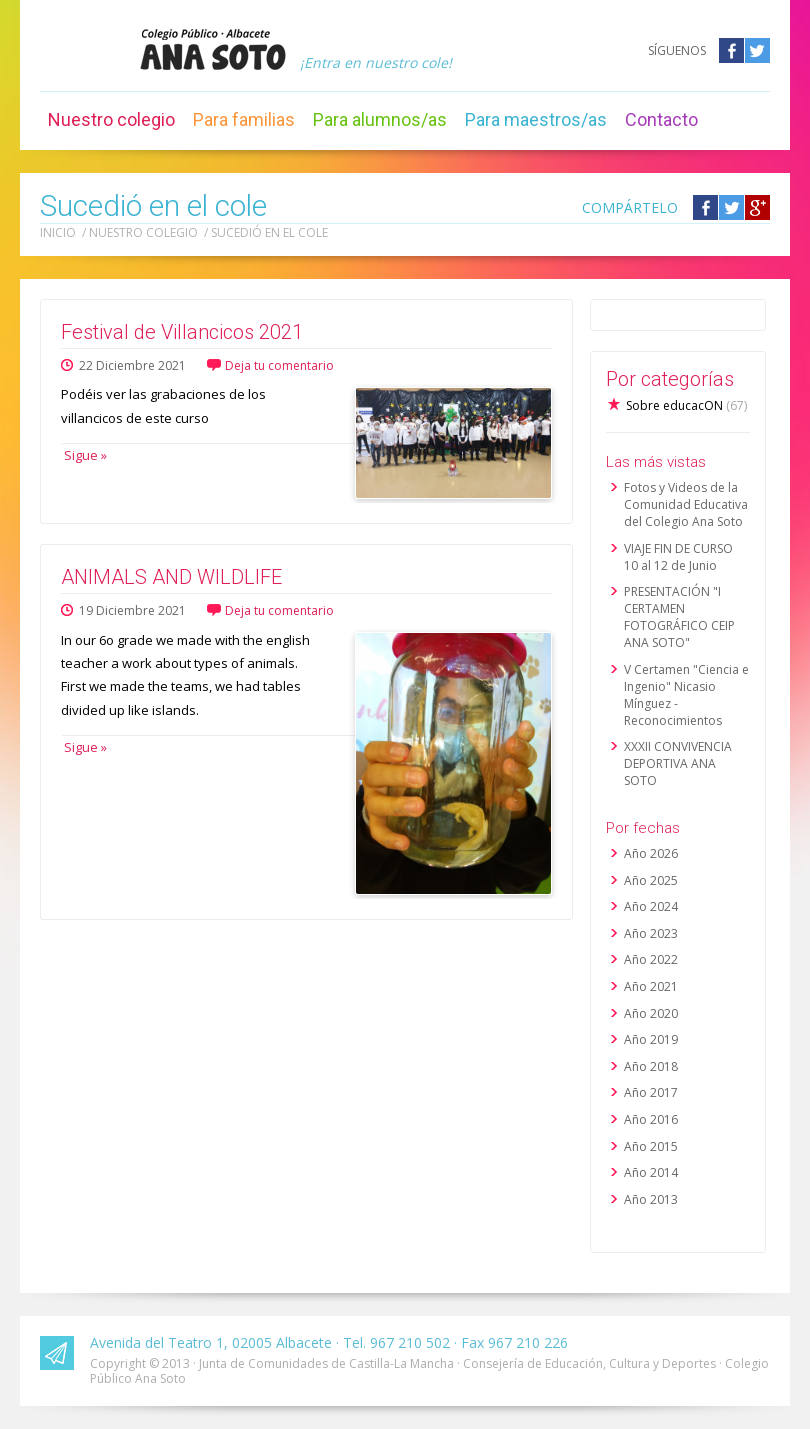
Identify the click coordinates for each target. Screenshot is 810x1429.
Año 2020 (651, 1013)
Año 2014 (651, 1172)
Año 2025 (651, 880)
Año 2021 (651, 986)
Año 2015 (651, 1146)
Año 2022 (651, 959)
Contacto (661, 119)
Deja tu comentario (279, 365)
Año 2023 (651, 933)
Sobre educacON (686, 405)
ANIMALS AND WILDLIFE (171, 577)
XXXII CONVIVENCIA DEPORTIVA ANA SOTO (678, 763)
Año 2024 (651, 906)
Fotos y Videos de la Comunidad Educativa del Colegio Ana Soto (686, 504)
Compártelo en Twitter (731, 207)
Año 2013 (651, 1199)
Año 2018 (651, 1066)
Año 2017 (651, 1092)
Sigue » (84, 455)
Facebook (731, 50)
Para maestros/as (536, 119)
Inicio (58, 232)
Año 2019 (651, 1039)
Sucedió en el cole (269, 232)
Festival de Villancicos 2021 (182, 332)
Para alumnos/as (380, 119)
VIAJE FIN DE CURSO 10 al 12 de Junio (678, 557)
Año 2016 (651, 1119)
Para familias (244, 119)
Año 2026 (651, 853)
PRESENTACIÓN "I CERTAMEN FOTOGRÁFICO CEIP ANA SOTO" (679, 617)
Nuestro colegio (111, 119)
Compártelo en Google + (757, 207)
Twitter (757, 50)
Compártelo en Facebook (705, 207)
